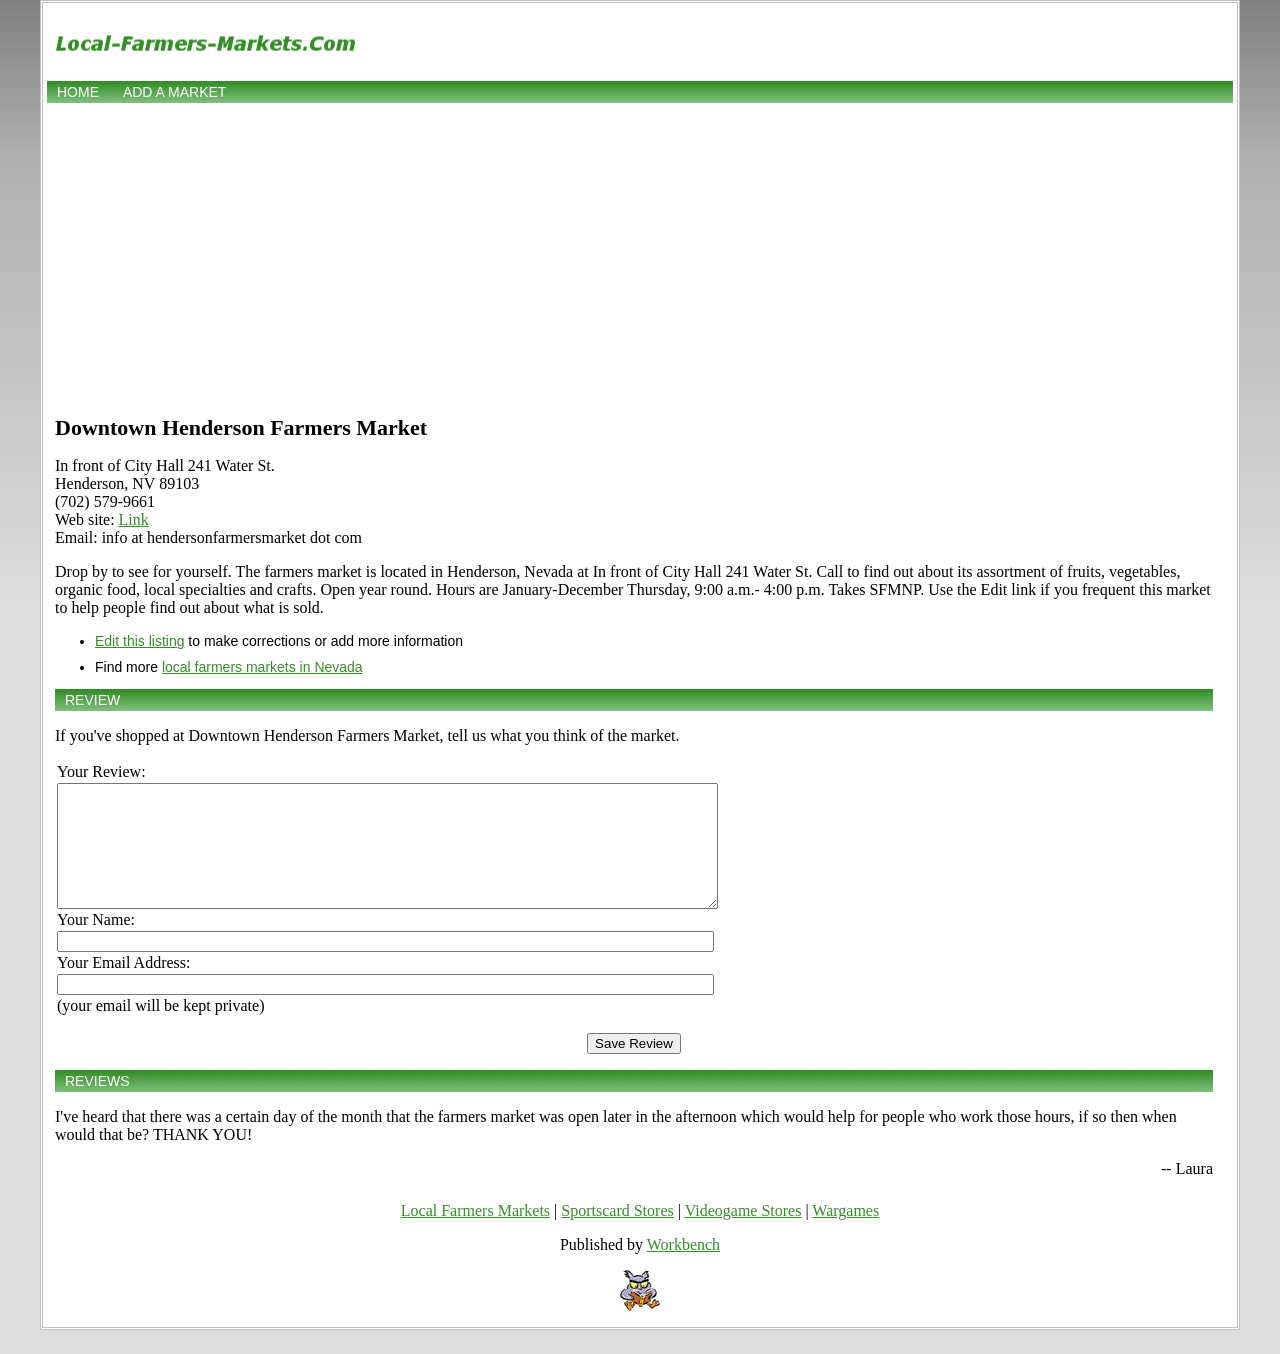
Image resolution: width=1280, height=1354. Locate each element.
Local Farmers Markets (475, 1234)
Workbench (683, 1268)
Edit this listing (139, 641)
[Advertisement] (640, 257)
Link (134, 519)
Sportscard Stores (617, 1234)
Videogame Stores (743, 1234)
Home (78, 92)
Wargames (845, 1234)
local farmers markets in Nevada (262, 667)
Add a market (174, 92)
